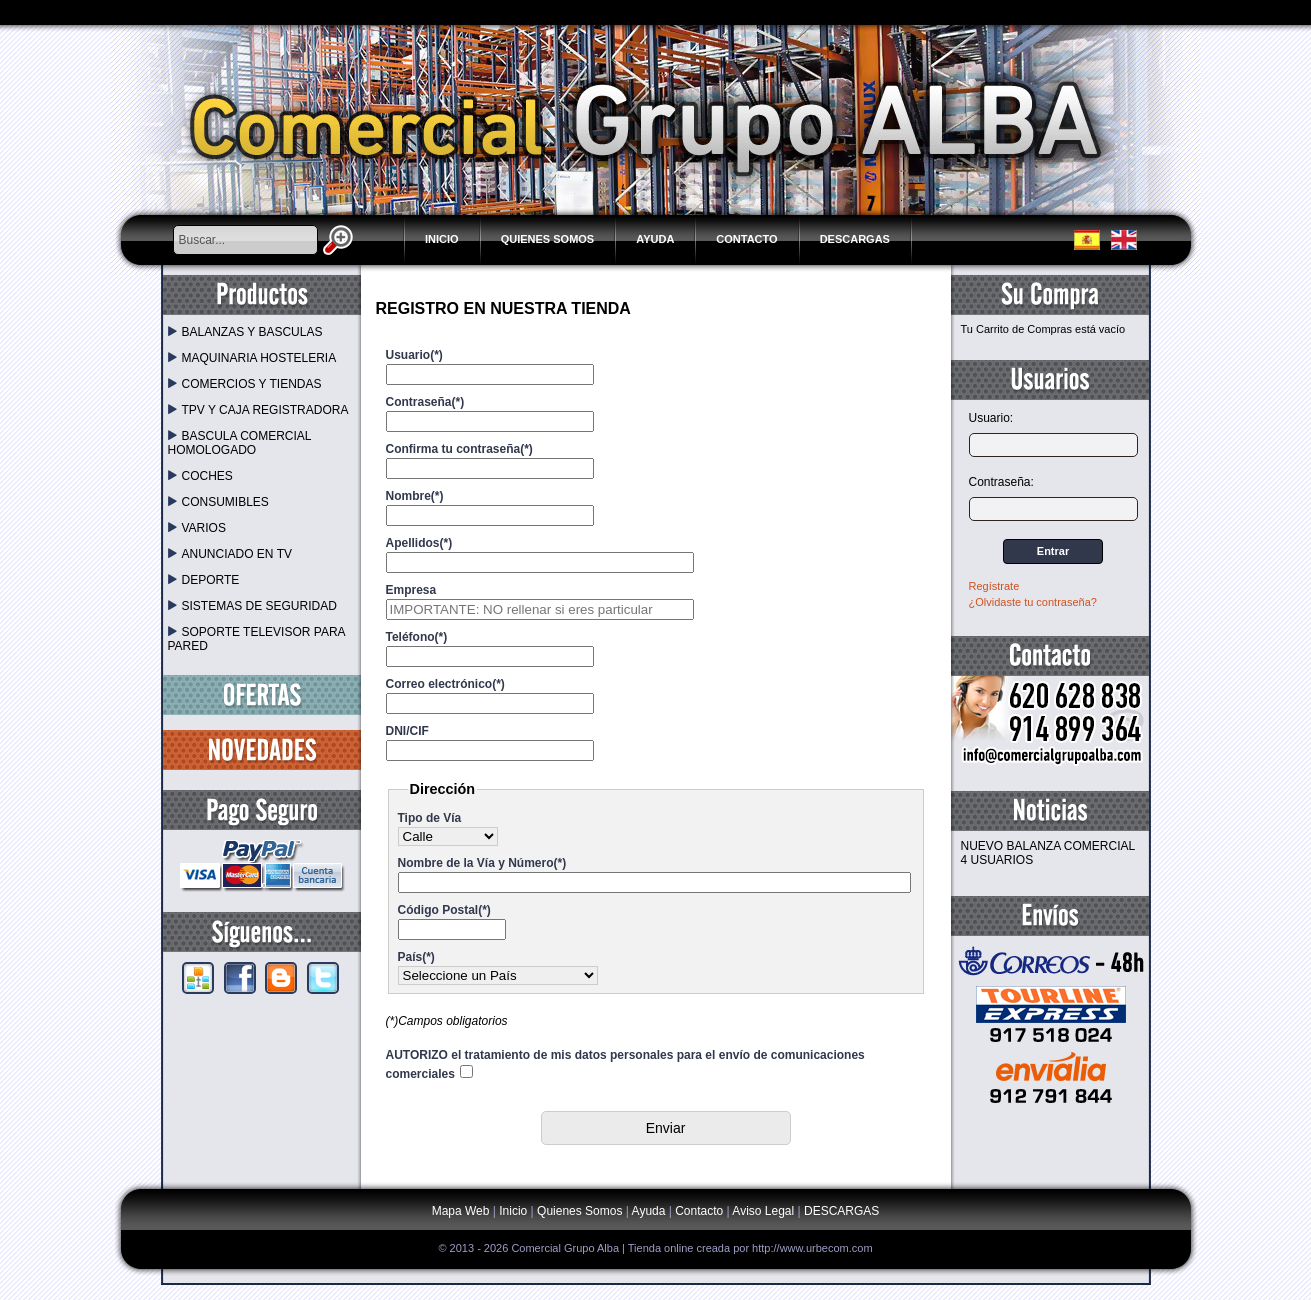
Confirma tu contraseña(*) (459, 449)
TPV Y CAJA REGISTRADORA (258, 410)
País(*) (416, 957)
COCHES (200, 476)
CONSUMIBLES (218, 502)
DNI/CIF (407, 731)
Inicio (442, 239)
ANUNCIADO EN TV (230, 554)
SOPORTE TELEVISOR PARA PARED (256, 639)
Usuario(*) (414, 355)
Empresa (411, 590)
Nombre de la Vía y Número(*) (482, 863)
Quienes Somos (548, 239)
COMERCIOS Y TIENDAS (245, 384)
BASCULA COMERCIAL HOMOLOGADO (240, 443)
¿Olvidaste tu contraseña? (1033, 602)
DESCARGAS (855, 239)
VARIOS (197, 528)
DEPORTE (204, 580)
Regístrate (994, 586)
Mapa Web (462, 1211)
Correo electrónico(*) (445, 684)
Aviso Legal (763, 1211)
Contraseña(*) (425, 402)
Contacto (746, 239)
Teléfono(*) (417, 637)
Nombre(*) (415, 496)
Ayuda (655, 239)
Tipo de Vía (430, 818)
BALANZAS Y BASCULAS (245, 332)
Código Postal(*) (444, 910)
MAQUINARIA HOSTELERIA (252, 358)
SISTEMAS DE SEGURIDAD (252, 606)
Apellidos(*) (419, 543)
